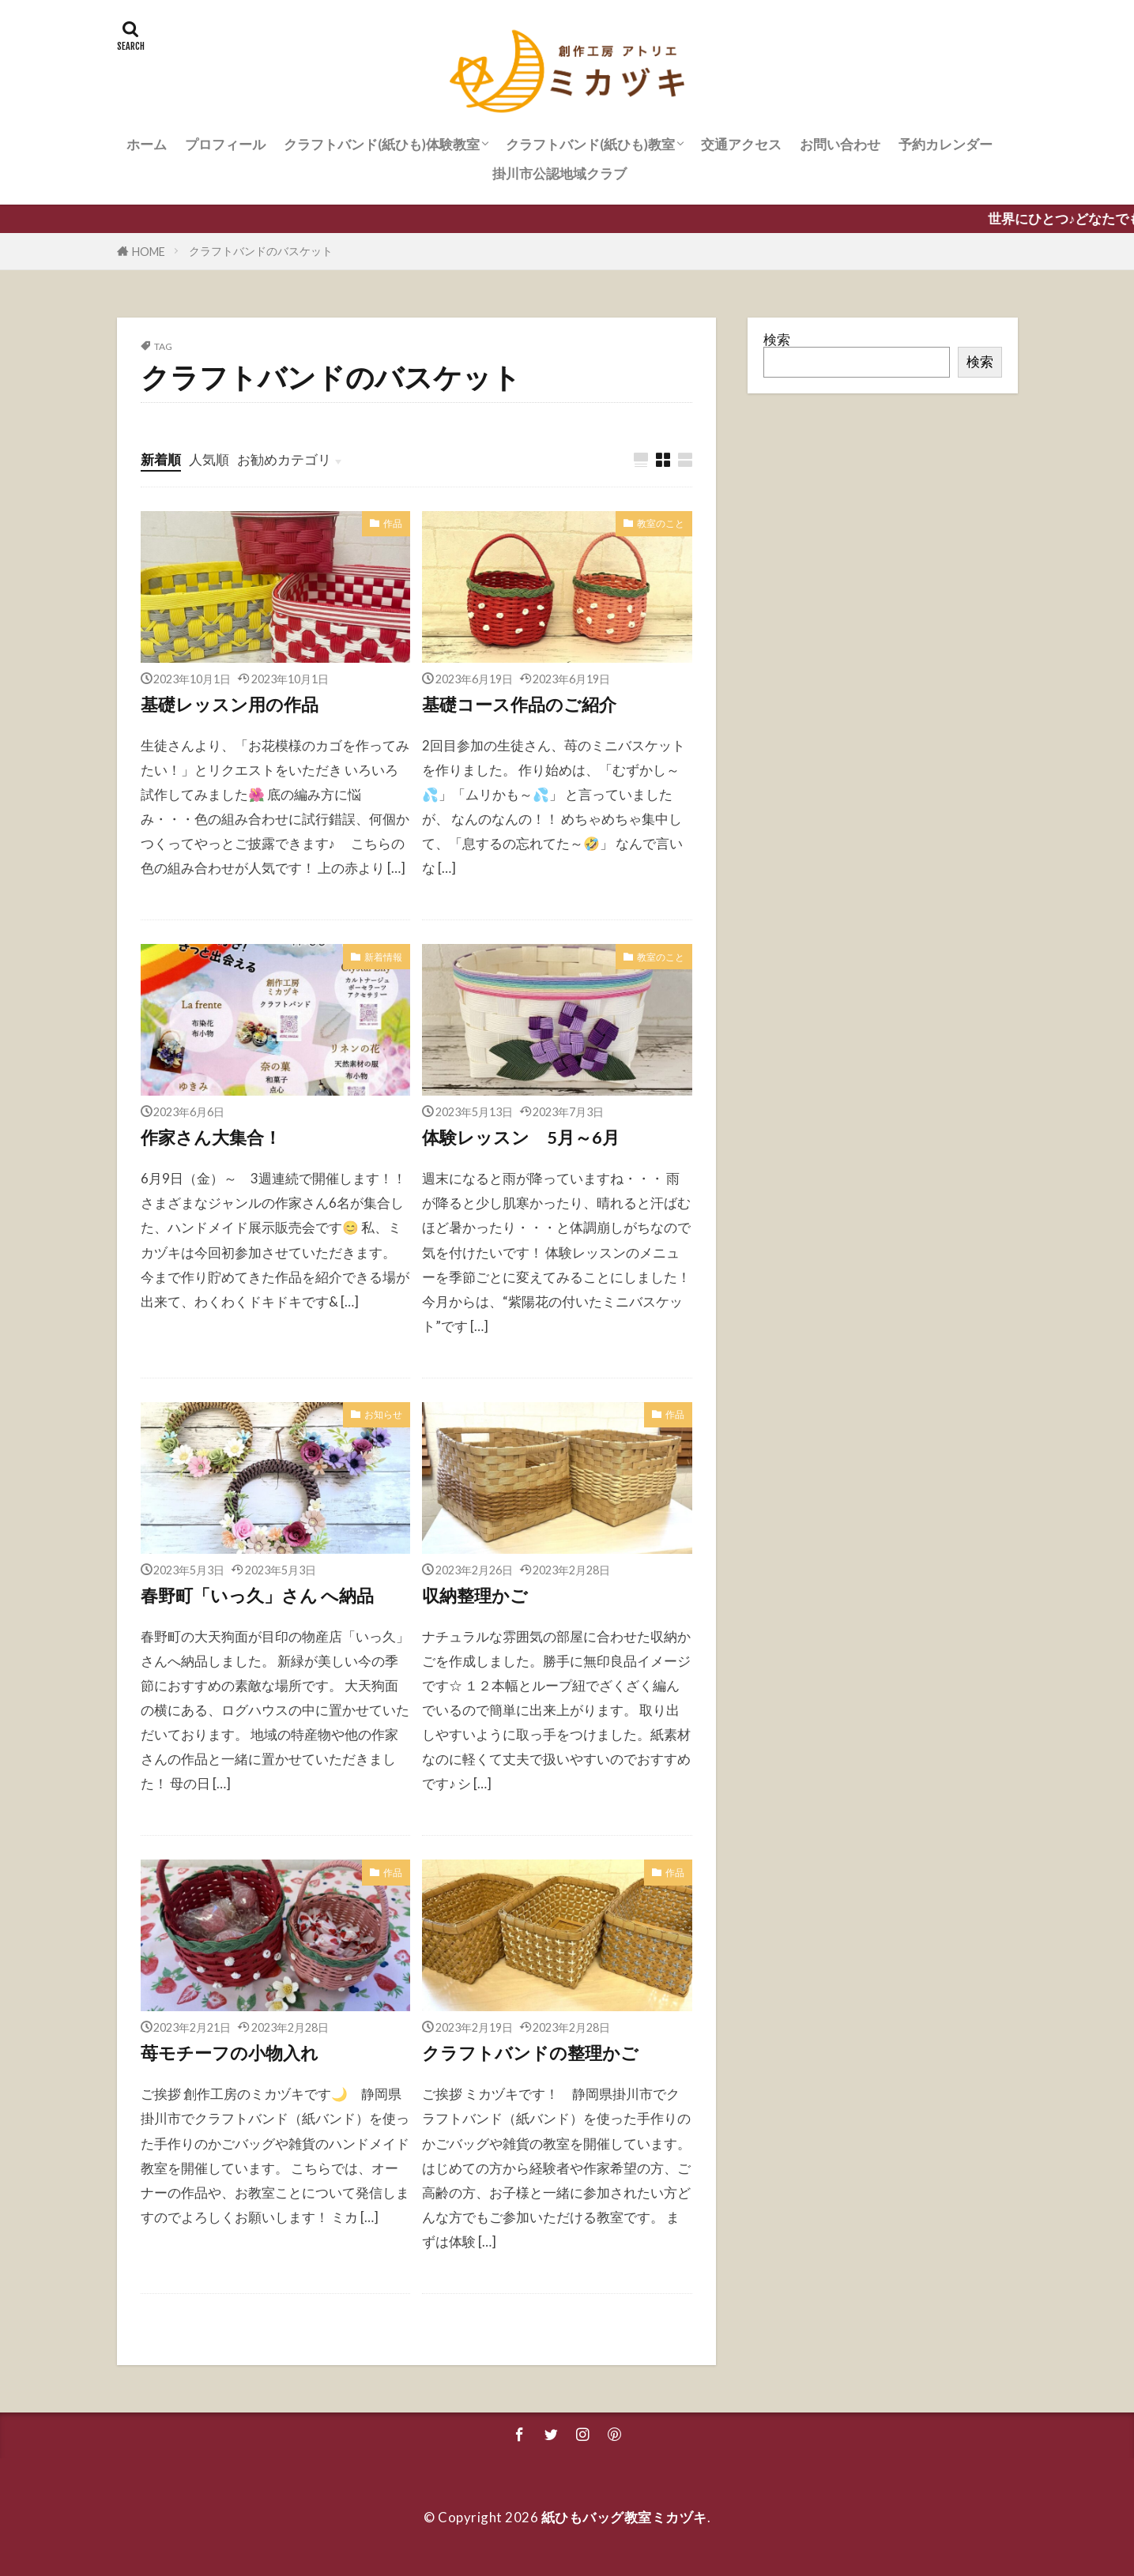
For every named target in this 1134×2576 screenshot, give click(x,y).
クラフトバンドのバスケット (261, 251)
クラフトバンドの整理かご (530, 2053)
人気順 (209, 459)
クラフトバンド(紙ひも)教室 (590, 144)
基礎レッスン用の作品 (229, 704)
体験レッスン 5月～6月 (521, 1137)
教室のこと (660, 523)
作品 (392, 523)
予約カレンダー (946, 144)
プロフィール (225, 144)
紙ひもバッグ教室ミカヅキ (624, 2517)
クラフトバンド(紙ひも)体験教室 (382, 144)
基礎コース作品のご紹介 (519, 704)
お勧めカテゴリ (284, 459)
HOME (148, 251)
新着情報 (383, 957)
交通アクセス (741, 144)
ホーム (146, 144)
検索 (776, 339)
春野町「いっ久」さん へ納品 (257, 1595)
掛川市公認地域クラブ (559, 173)
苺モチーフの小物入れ (229, 2053)
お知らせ (383, 1414)
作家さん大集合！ (211, 1137)
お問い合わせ (840, 144)
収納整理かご (475, 1595)
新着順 (161, 459)
